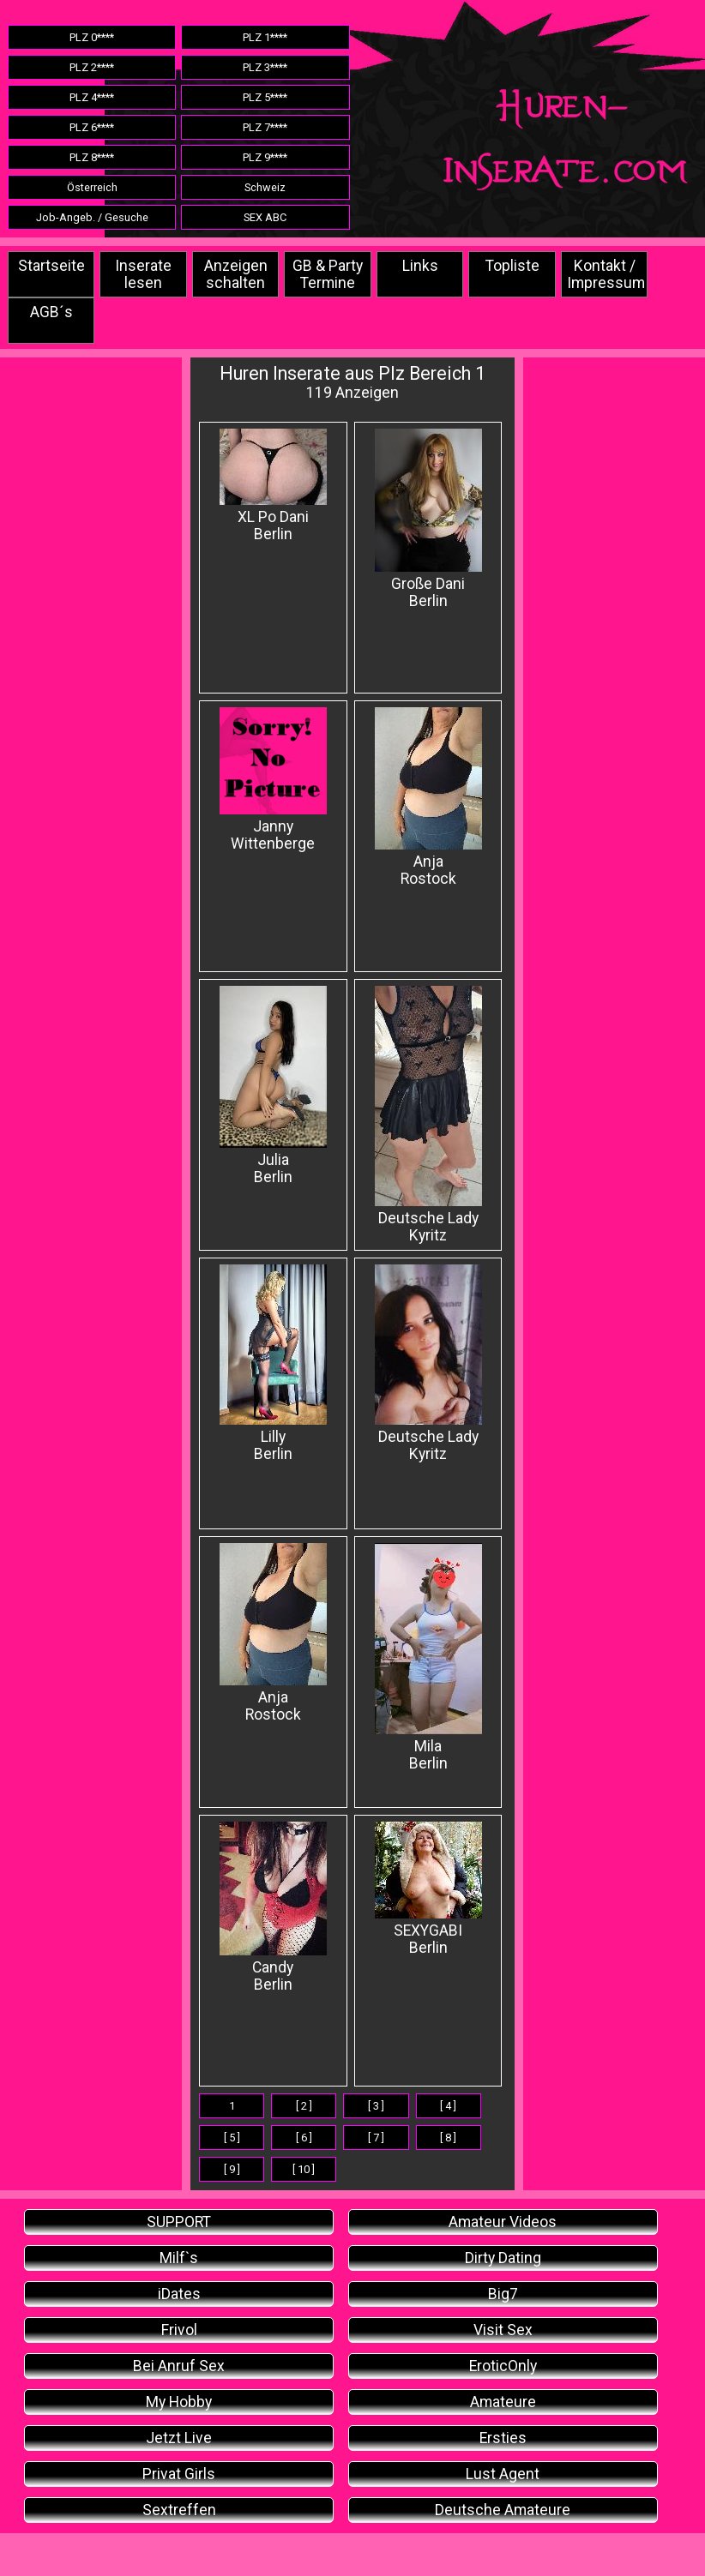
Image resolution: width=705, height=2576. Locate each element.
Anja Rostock (428, 797)
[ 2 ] (304, 2105)
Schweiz (265, 187)
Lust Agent (502, 2474)
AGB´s (51, 312)
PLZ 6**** (91, 127)
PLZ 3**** (265, 67)
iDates (179, 2294)
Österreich (92, 187)
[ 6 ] (304, 2137)
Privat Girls (178, 2474)
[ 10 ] (303, 2169)
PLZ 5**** (265, 97)
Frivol (179, 2330)
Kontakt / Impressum (606, 274)
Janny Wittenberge (273, 779)
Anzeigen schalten (236, 274)
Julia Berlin (273, 1086)
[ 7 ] (376, 2137)
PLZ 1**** (265, 37)
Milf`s (179, 2258)
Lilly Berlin (273, 1363)
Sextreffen (179, 2510)
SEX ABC (265, 217)
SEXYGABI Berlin (428, 1889)
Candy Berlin (273, 1907)
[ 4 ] (448, 2105)
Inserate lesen (143, 274)
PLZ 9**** (265, 157)
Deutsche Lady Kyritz (428, 1115)
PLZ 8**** (91, 157)
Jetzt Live (179, 2438)
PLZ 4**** (91, 97)
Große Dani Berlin (428, 519)
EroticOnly (503, 2366)
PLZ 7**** (265, 127)
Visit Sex (503, 2330)
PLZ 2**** (91, 67)
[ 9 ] (232, 2169)
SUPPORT (179, 2222)
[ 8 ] (448, 2137)
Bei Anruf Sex (179, 2366)
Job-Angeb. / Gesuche (92, 217)
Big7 (503, 2294)
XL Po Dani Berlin (273, 486)
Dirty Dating (503, 2258)
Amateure (503, 2402)
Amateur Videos (503, 2222)
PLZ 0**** (91, 37)
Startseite (51, 265)
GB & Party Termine (327, 274)
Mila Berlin (428, 1657)
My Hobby (179, 2402)
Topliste (512, 265)
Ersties (503, 2438)
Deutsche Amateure (502, 2510)
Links (420, 265)
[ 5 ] (232, 2137)
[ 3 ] (376, 2105)
